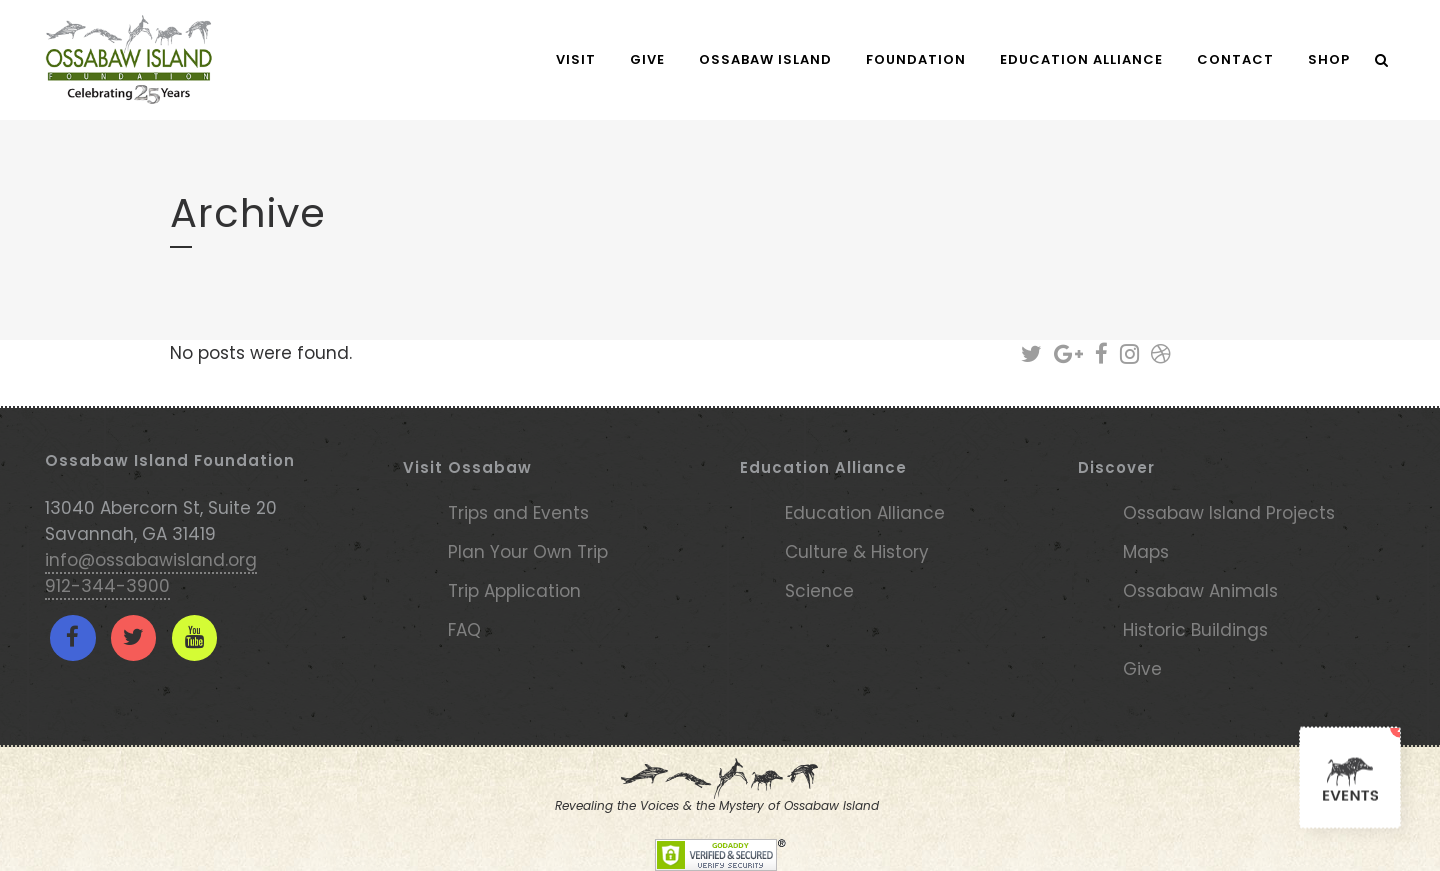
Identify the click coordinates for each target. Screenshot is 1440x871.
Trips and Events (518, 513)
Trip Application (514, 591)
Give (1142, 669)
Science (819, 591)
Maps (1146, 552)
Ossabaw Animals (1200, 591)
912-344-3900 (107, 586)
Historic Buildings (1195, 630)
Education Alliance (865, 513)
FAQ (464, 630)
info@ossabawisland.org (151, 560)
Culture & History (857, 552)
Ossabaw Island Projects (1229, 513)
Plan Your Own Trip (528, 552)
